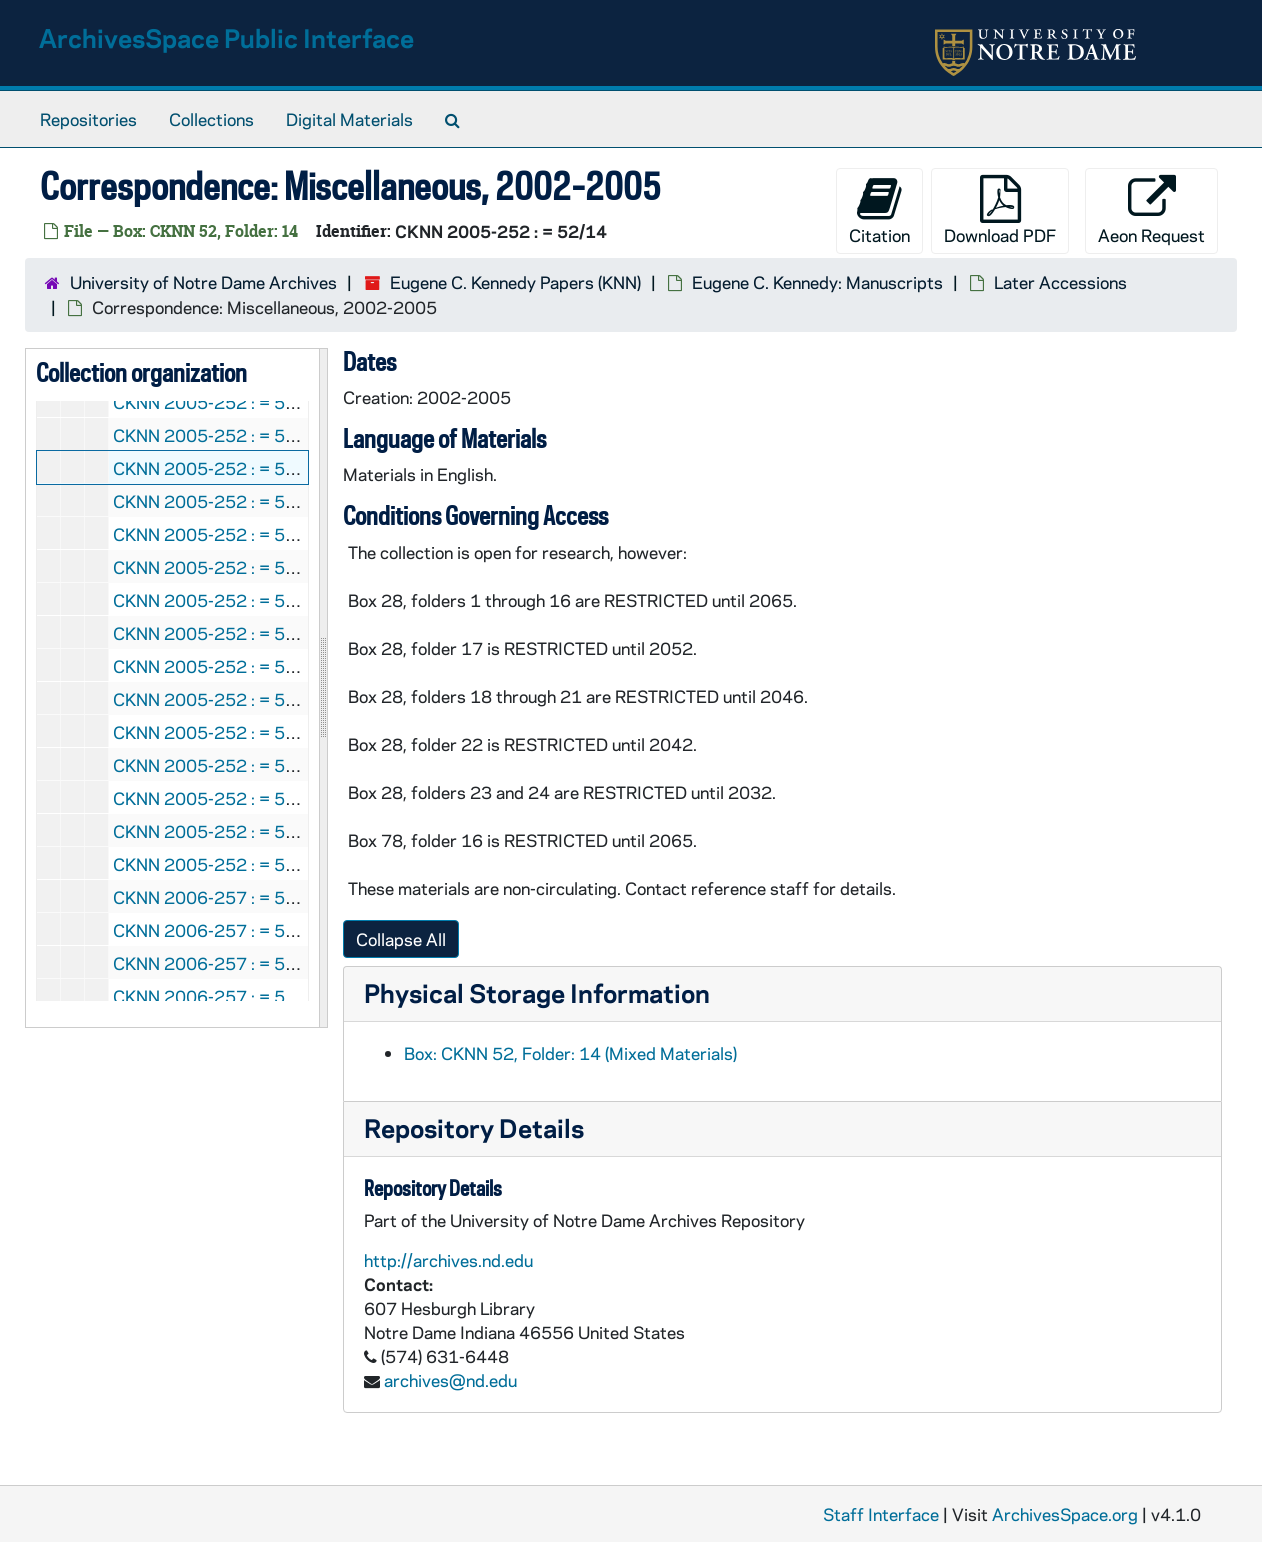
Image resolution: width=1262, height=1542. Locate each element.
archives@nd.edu (450, 1380)
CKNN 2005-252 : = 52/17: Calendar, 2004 (282, 534)
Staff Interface (881, 1514)
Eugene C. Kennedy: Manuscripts (817, 282)
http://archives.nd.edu (448, 1260)
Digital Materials (349, 119)
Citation (879, 210)
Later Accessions (1060, 282)
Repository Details (474, 1127)
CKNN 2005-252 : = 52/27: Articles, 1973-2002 (304, 798)
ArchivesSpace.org (1065, 1514)
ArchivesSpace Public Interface (226, 37)
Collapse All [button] (401, 939)
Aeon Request (1151, 210)
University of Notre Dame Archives (203, 282)
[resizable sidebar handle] (323, 688)
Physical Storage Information (537, 992)
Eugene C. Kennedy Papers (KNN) (515, 282)
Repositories (88, 119)
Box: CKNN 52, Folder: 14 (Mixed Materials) (570, 1053)
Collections (211, 119)
